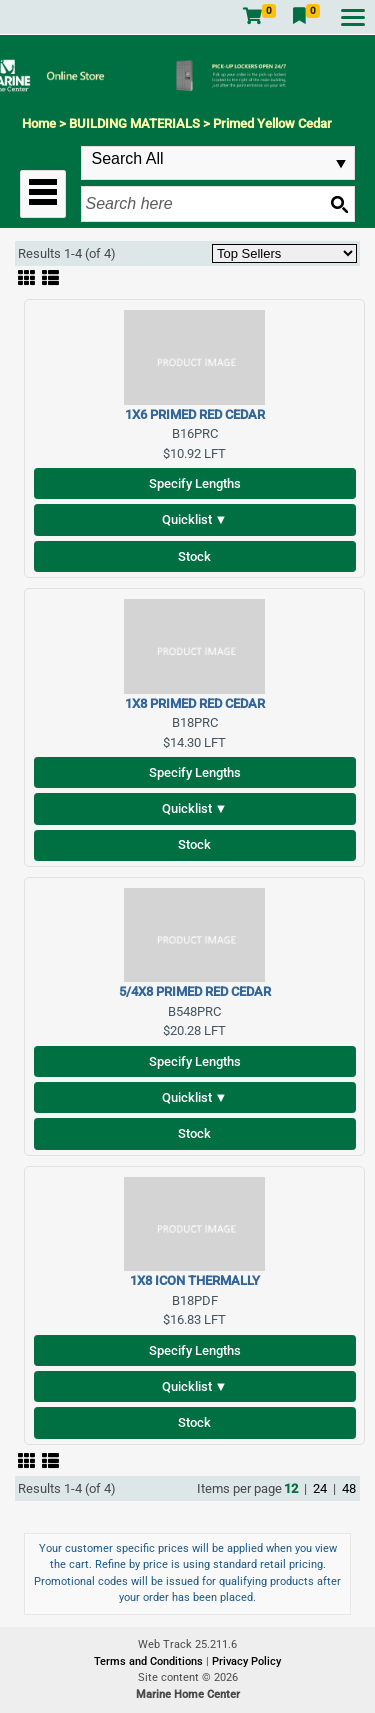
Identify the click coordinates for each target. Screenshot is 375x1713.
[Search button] (339, 204)
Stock (194, 556)
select (341, 164)
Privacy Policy (246, 1661)
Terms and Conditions (150, 1661)
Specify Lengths (195, 483)
